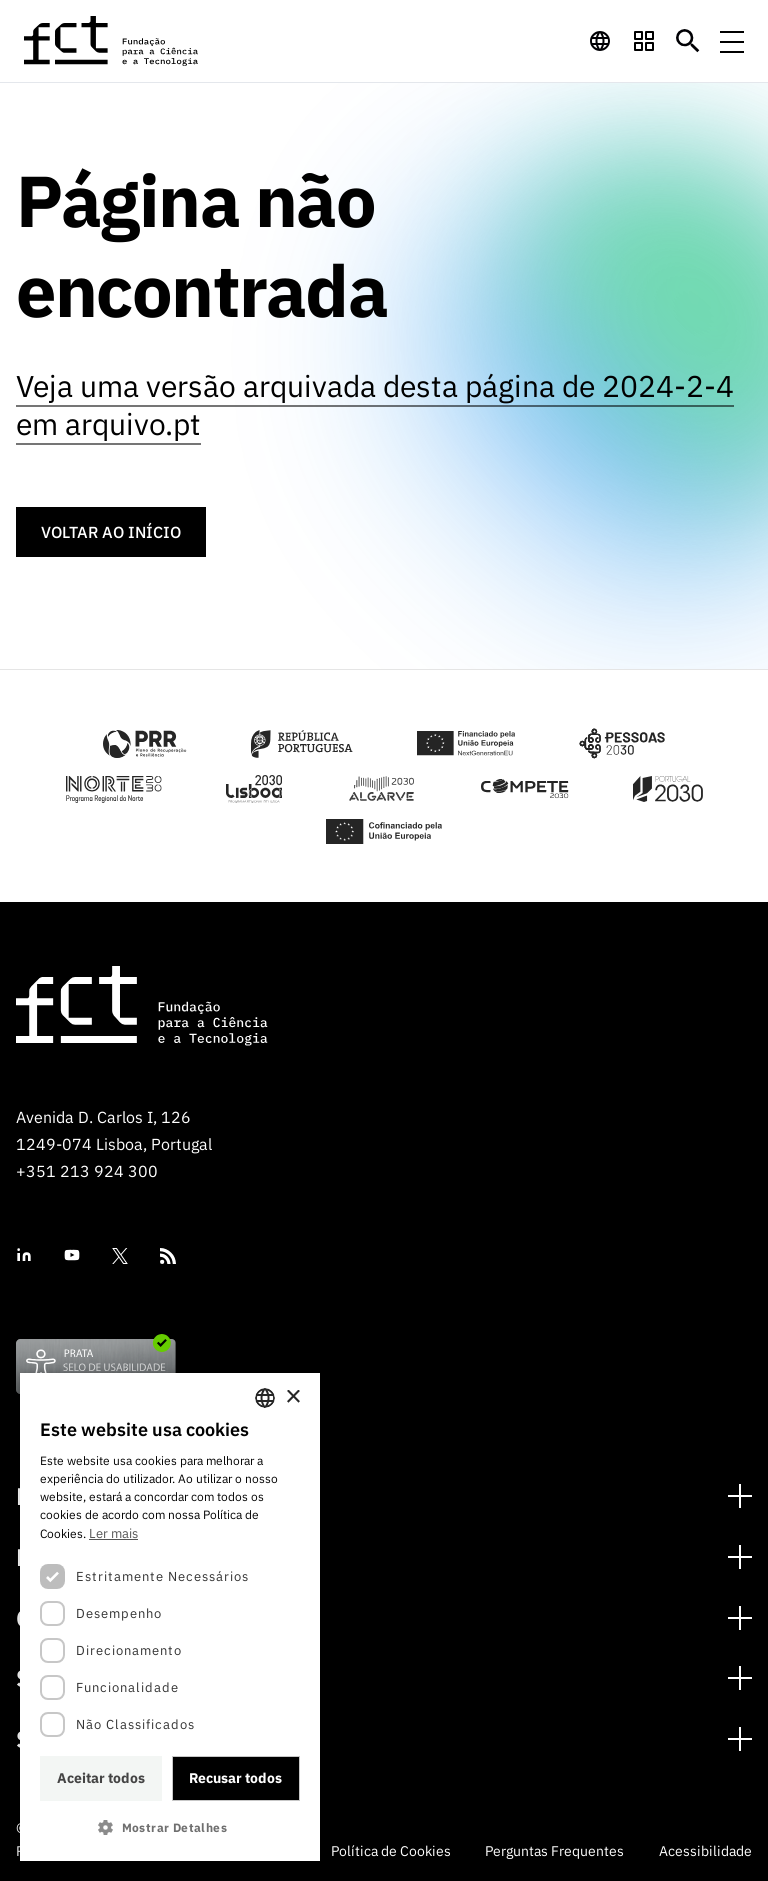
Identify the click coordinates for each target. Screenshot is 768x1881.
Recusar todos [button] (235, 1778)
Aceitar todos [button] (101, 1778)
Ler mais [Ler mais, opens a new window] (113, 1533)
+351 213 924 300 (87, 1171)
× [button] (292, 1397)
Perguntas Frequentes (554, 1851)
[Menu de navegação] (732, 41)
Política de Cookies (391, 1851)
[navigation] (600, 41)
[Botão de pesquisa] (688, 41)
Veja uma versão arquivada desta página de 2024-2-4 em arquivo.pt (375, 404)
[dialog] (170, 1617)
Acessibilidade (705, 1851)
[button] (170, 1827)
